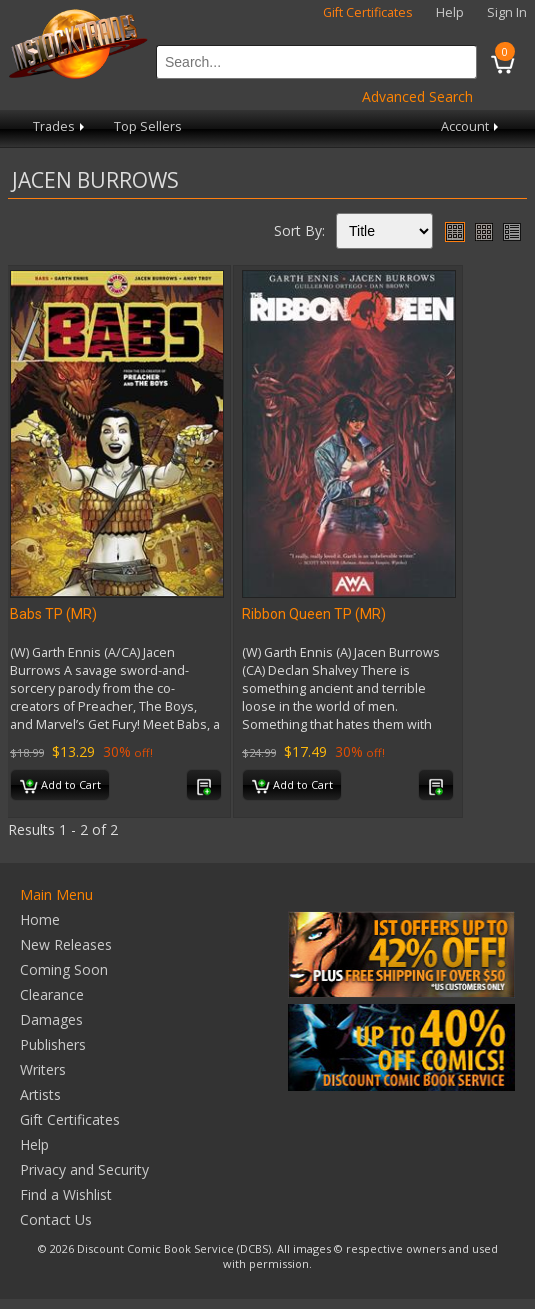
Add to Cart (60, 786)
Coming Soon (64, 969)
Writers (43, 1069)
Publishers (53, 1044)
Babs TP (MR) (53, 614)
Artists (40, 1094)
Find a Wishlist (66, 1194)
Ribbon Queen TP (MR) (314, 614)
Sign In (507, 12)
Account (471, 126)
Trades (60, 126)
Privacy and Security (84, 1169)
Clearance (52, 994)
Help (450, 12)
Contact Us (56, 1219)
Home (40, 919)
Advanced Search (417, 96)
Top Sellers (148, 126)
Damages (51, 1019)
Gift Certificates (368, 12)
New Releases (66, 944)
